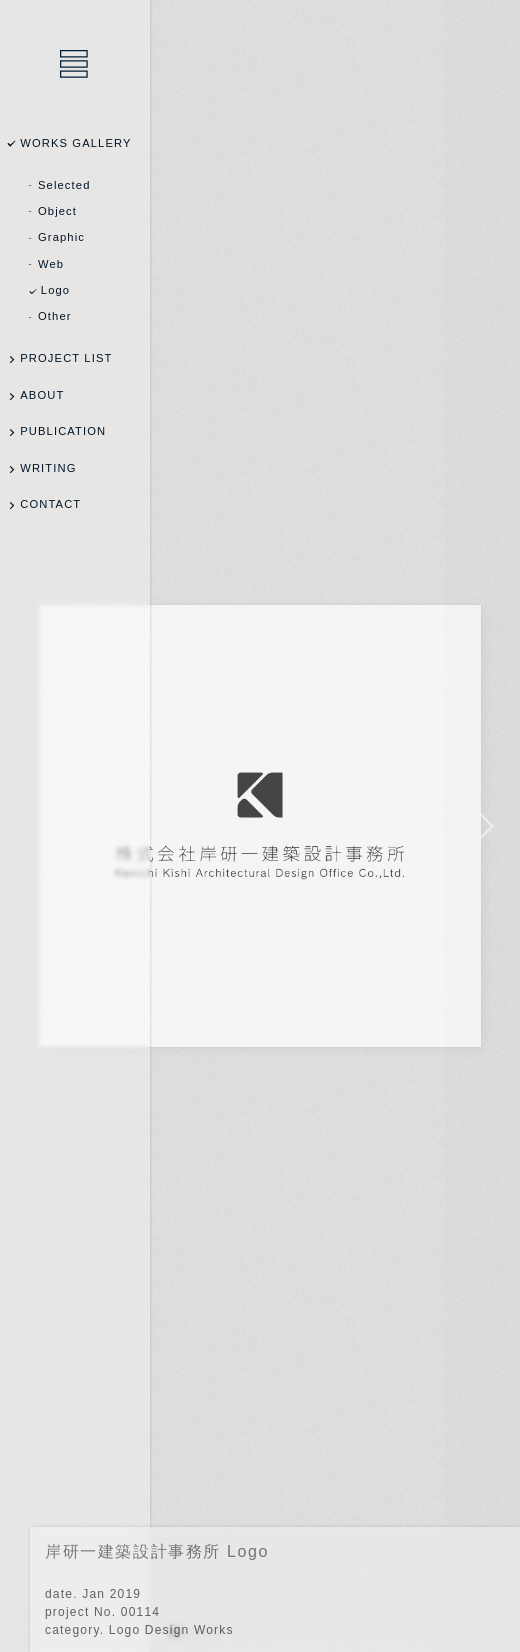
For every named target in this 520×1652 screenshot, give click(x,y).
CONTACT (50, 504)
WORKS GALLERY (75, 143)
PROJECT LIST (66, 358)
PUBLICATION (63, 431)
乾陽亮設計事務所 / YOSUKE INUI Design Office (75, 65)
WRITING (48, 468)
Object (57, 211)
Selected (64, 185)
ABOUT (42, 395)
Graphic (61, 237)
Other (55, 316)
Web (51, 264)
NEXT (482, 826)
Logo (55, 290)
